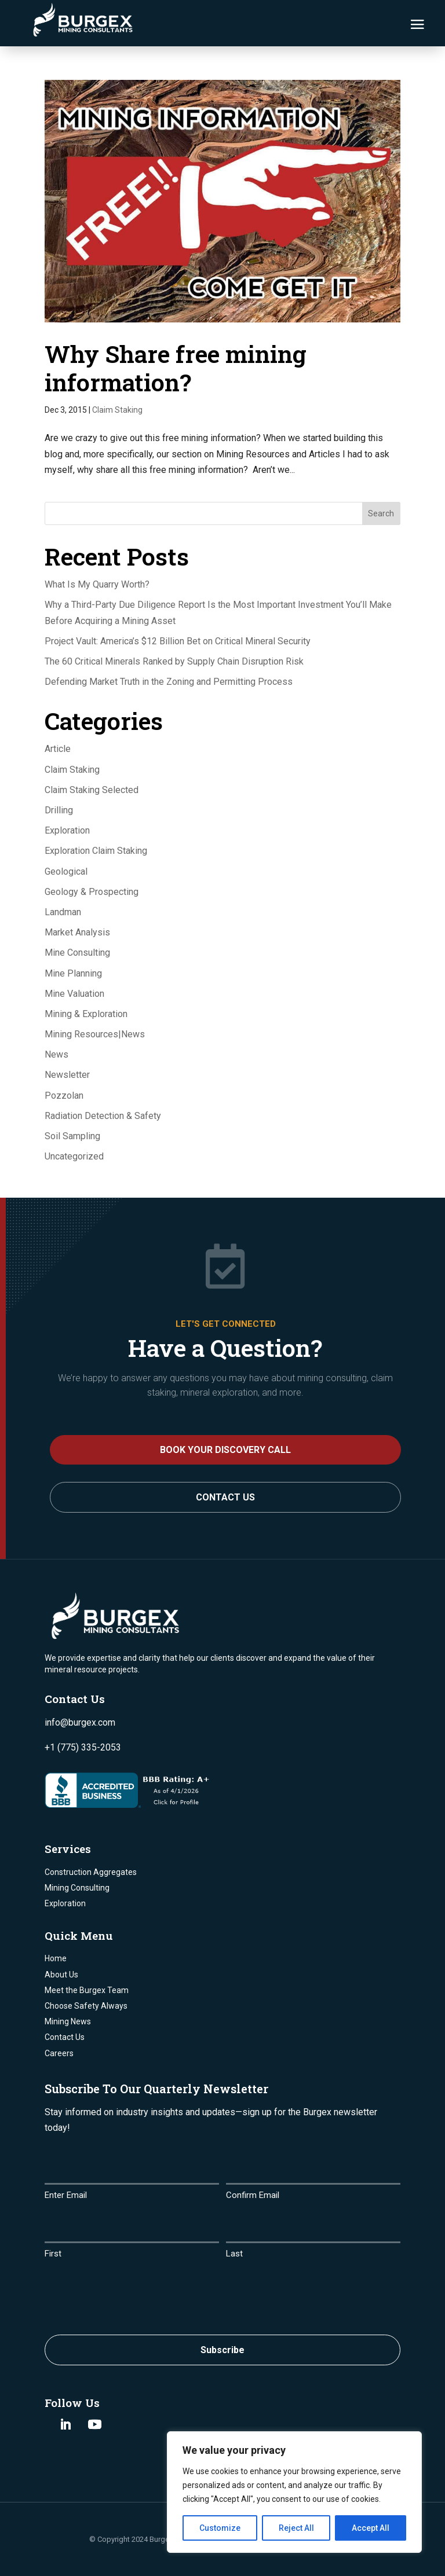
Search (381, 513)
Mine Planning (73, 973)
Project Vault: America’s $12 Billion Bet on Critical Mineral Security (178, 641)
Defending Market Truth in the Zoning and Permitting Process (169, 681)
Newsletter (67, 1074)
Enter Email (66, 2195)
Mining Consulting (77, 1887)
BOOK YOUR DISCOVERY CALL (225, 1449)
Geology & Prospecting (91, 891)
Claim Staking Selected (91, 789)
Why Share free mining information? (176, 368)
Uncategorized (74, 1156)
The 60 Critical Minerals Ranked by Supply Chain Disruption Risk (174, 661)
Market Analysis (77, 932)
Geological (66, 871)
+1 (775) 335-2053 (83, 1747)
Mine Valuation (74, 993)
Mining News (68, 2021)
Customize (219, 2528)
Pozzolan (64, 1095)
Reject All (296, 2528)
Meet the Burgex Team (87, 1990)
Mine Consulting (77, 952)
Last (234, 2253)
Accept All (370, 2528)
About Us (61, 1974)
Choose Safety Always (86, 2005)
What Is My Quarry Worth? (97, 584)
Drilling (59, 810)
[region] (294, 2492)
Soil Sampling (72, 1136)
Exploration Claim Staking (96, 850)
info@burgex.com (80, 1722)
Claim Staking (117, 409)
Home (56, 1958)
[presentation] (133, 2293)
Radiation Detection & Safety (103, 1115)
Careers (59, 2053)
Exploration (67, 830)
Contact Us (225, 1497)
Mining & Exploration (86, 1013)
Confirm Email (252, 2195)
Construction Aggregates (91, 1872)
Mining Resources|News (95, 1034)
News (56, 1054)
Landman (63, 912)
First (53, 2253)
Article (58, 748)
